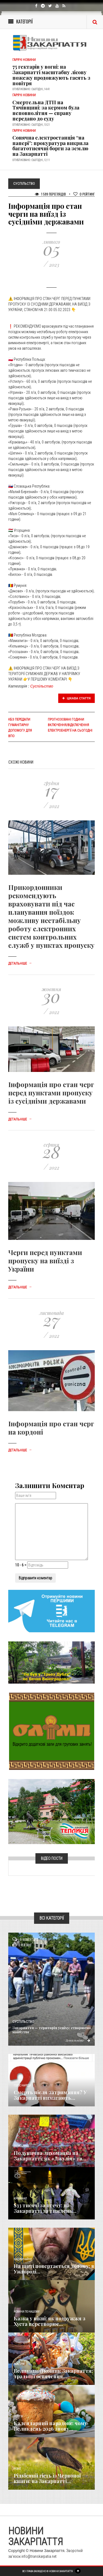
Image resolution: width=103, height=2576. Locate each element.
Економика (21, 2146)
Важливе (19, 2364)
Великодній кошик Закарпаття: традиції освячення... (53, 2374)
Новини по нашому (26, 2311)
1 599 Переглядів (50, 194)
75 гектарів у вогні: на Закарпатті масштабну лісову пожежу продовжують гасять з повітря (51, 74)
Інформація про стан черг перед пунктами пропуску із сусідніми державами (51, 1092)
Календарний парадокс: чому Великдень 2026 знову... (50, 2426)
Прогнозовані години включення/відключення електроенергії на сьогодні (70, 725)
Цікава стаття (76, 698)
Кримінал (20, 2198)
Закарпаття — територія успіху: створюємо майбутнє (51, 2029)
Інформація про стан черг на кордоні (51, 1427)
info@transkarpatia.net (39, 2556)
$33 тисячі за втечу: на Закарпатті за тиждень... (45, 2208)
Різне (17, 2468)
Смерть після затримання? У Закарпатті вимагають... (50, 2095)
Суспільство (41, 686)
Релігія (18, 2416)
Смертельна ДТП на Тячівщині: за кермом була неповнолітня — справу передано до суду (45, 110)
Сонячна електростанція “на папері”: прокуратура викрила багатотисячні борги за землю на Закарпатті (50, 145)
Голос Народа (22, 2085)
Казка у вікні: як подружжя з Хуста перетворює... (49, 2321)
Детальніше (20, 963)
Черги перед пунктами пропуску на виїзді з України (45, 1260)
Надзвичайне (23, 2259)
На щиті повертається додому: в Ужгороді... (54, 2269)
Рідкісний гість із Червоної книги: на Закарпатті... (47, 2478)
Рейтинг (84, 194)
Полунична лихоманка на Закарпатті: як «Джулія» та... (50, 2156)
